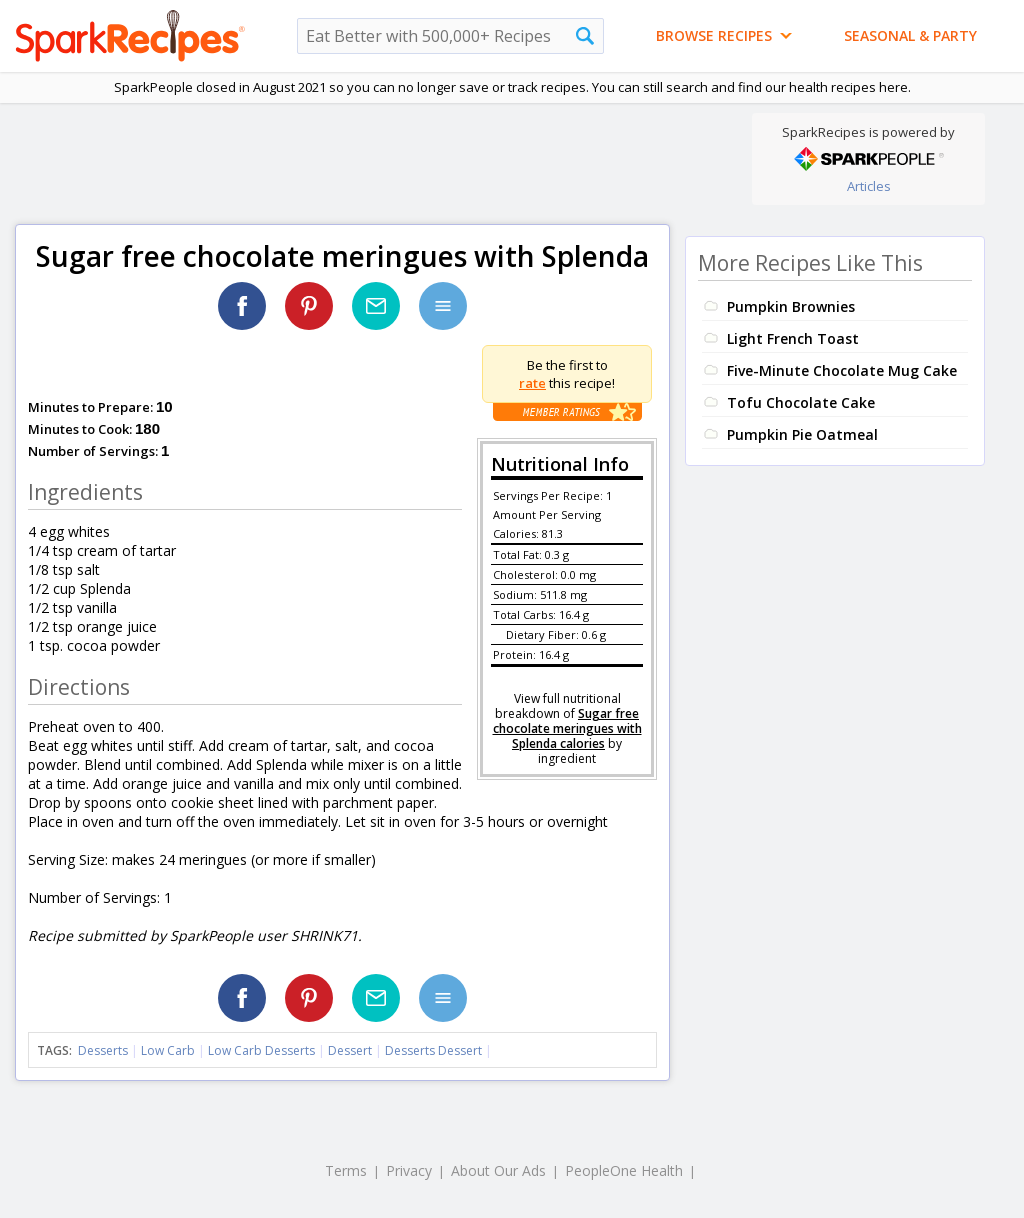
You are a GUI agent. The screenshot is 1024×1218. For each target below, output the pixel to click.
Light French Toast (793, 338)
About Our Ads (498, 1170)
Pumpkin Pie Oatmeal (802, 434)
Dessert (350, 1050)
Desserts (103, 1050)
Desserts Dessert (433, 1050)
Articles (869, 186)
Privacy (409, 1170)
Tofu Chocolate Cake (801, 402)
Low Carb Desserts (261, 1050)
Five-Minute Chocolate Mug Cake (842, 370)
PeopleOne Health (624, 1170)
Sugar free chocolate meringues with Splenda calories (567, 728)
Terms (346, 1170)
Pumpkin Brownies (791, 306)
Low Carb (168, 1050)
